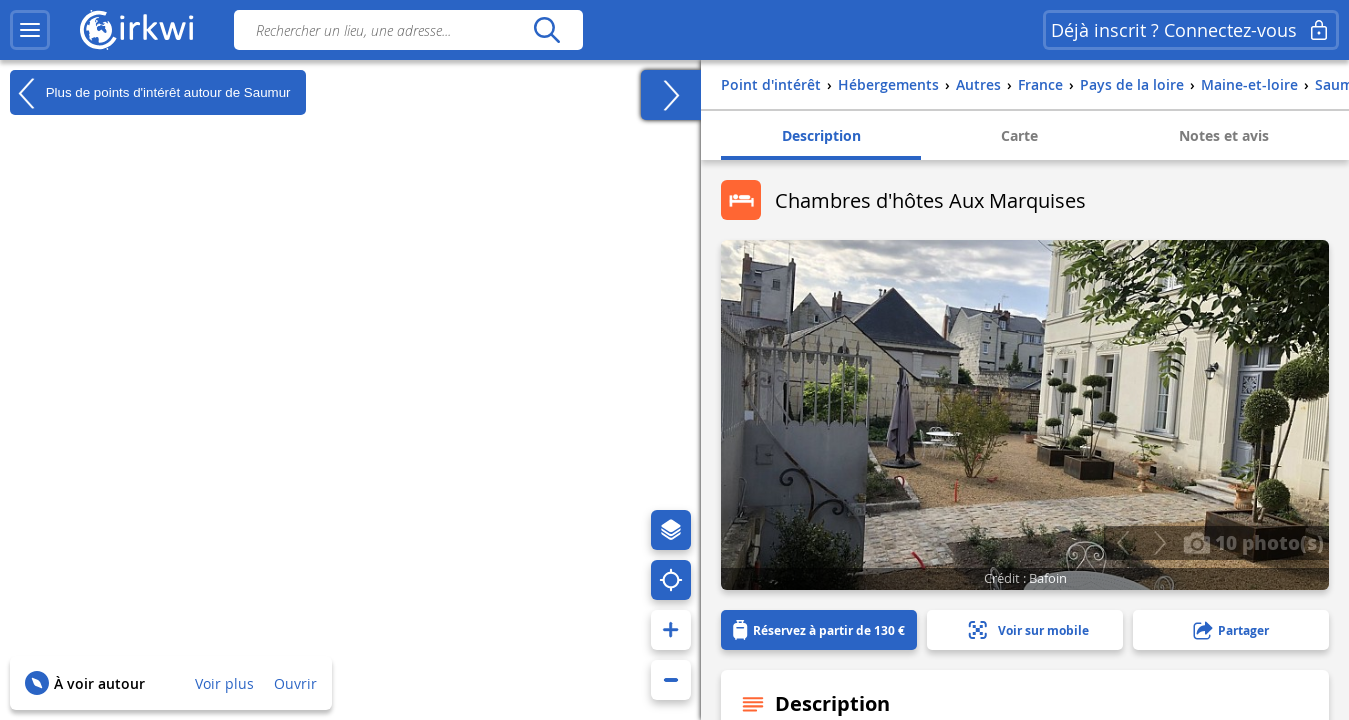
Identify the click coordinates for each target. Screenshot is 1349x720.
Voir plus (224, 683)
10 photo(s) (1253, 542)
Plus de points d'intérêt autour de (150, 93)
